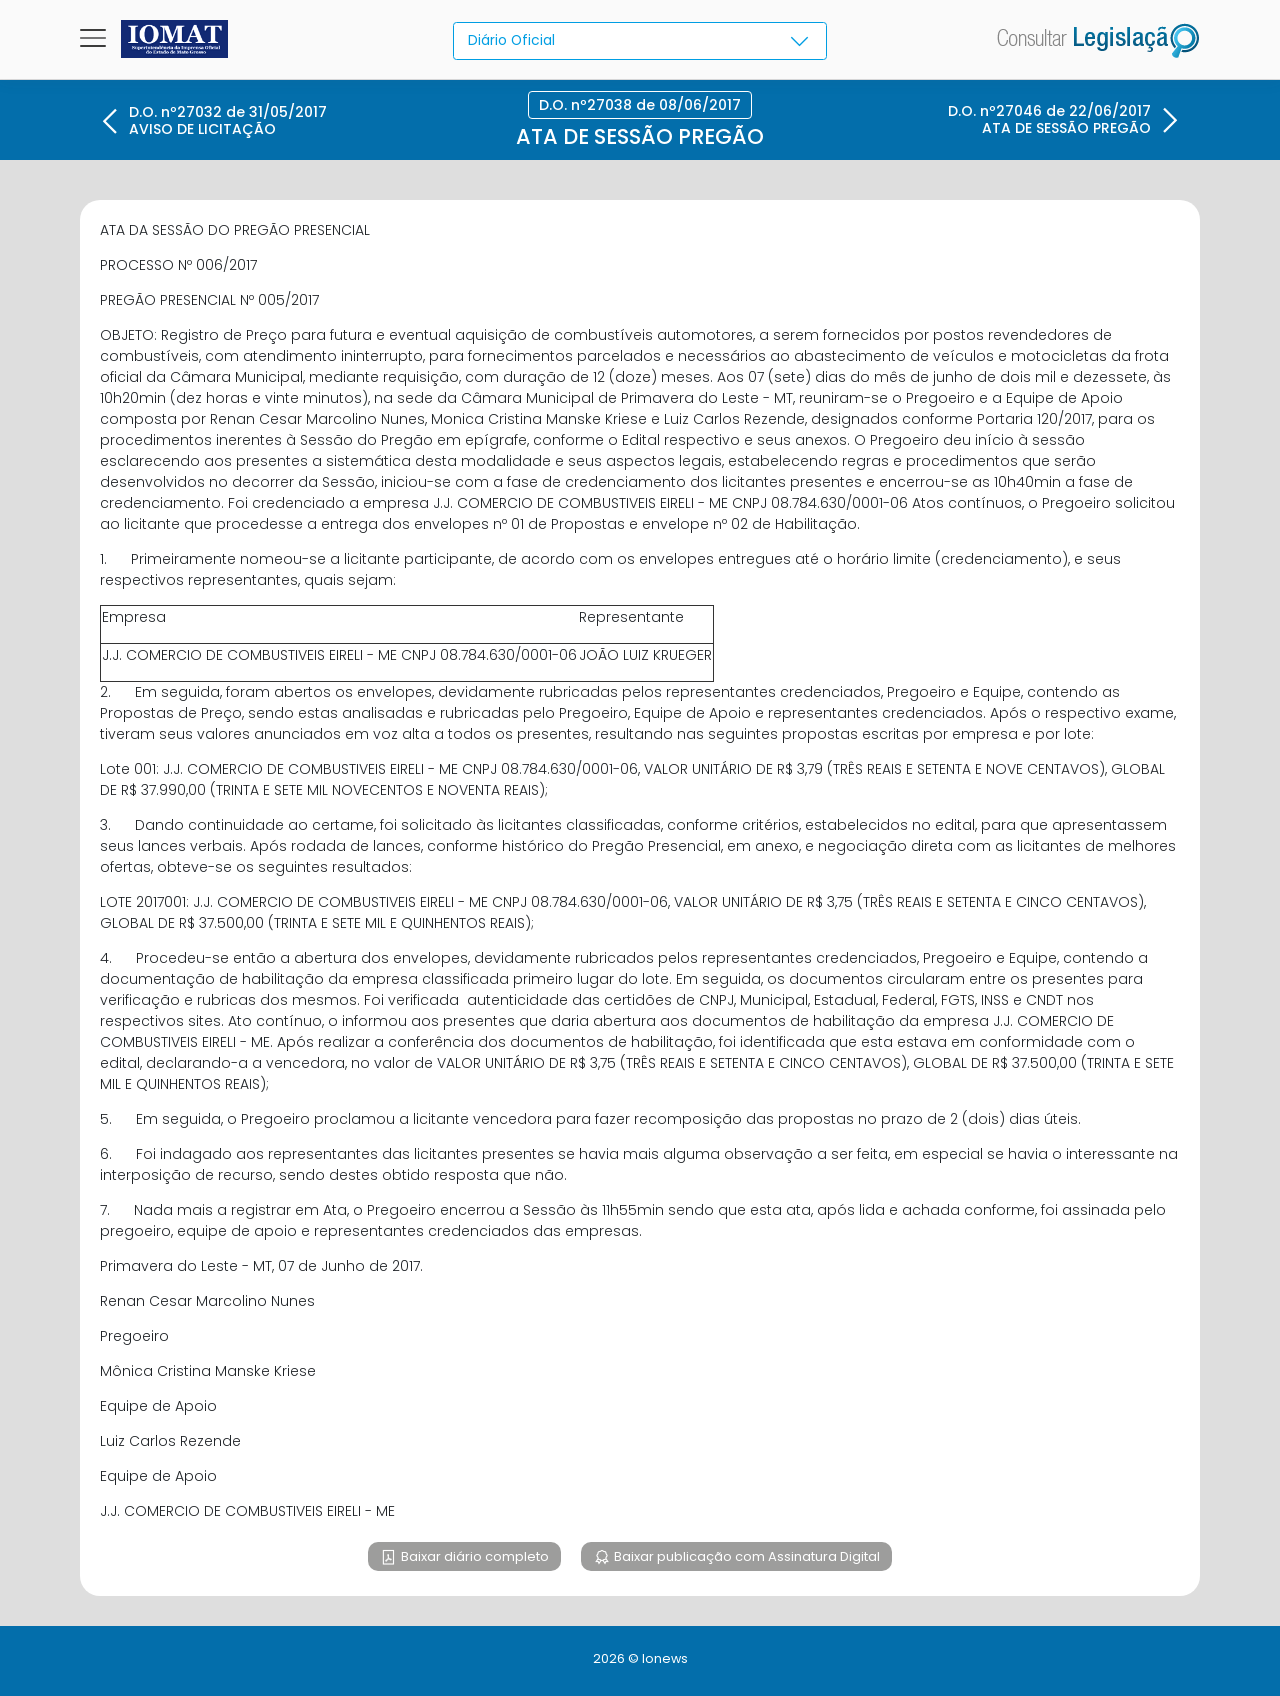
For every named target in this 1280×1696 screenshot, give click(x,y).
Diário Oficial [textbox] (512, 40)
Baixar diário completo (473, 1556)
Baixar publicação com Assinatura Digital (745, 1556)
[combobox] (639, 41)
